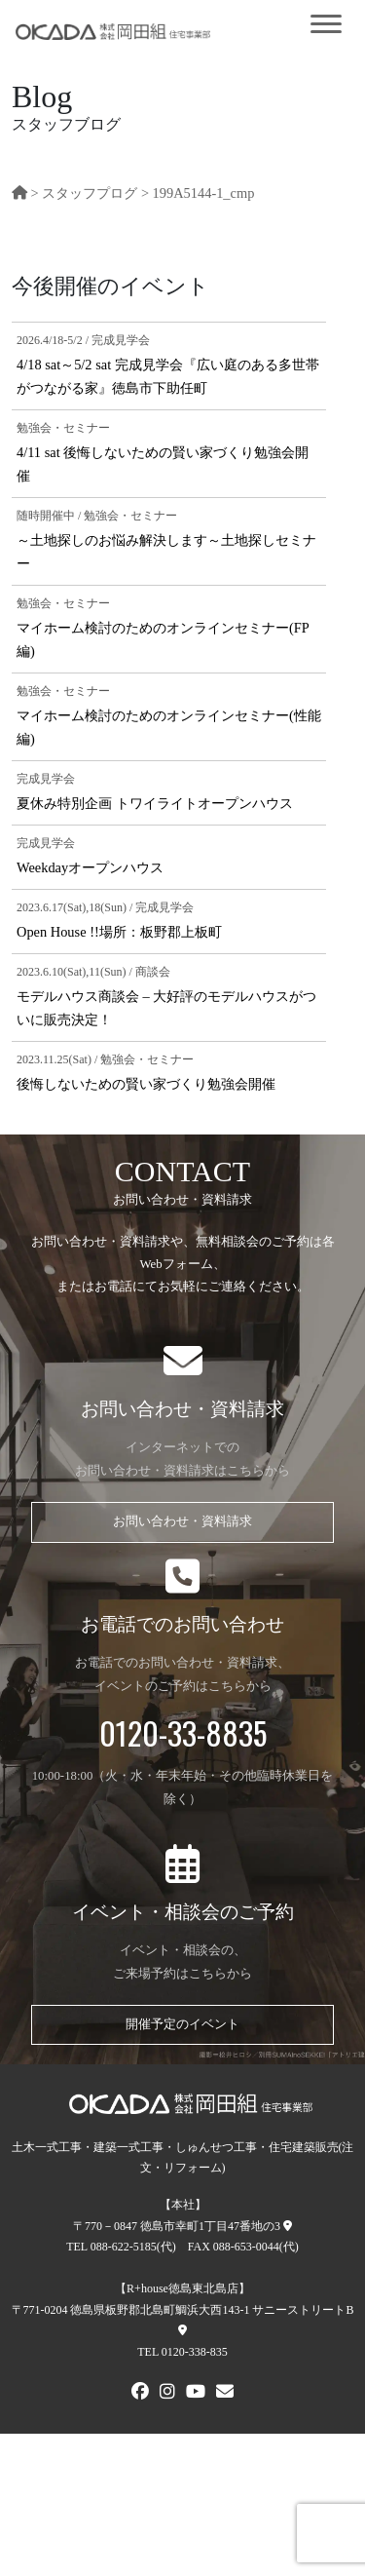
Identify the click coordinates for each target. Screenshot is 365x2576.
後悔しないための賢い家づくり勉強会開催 (146, 1084)
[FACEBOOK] (140, 2394)
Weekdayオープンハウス (90, 867)
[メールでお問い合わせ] (224, 2394)
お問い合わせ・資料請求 (182, 1521)
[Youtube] (195, 2394)
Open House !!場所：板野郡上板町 (119, 932)
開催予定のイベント (182, 2024)
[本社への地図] (287, 2226)
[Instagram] (167, 2394)
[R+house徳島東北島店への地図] (182, 2330)
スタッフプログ (89, 193)
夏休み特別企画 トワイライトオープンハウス (155, 803)
